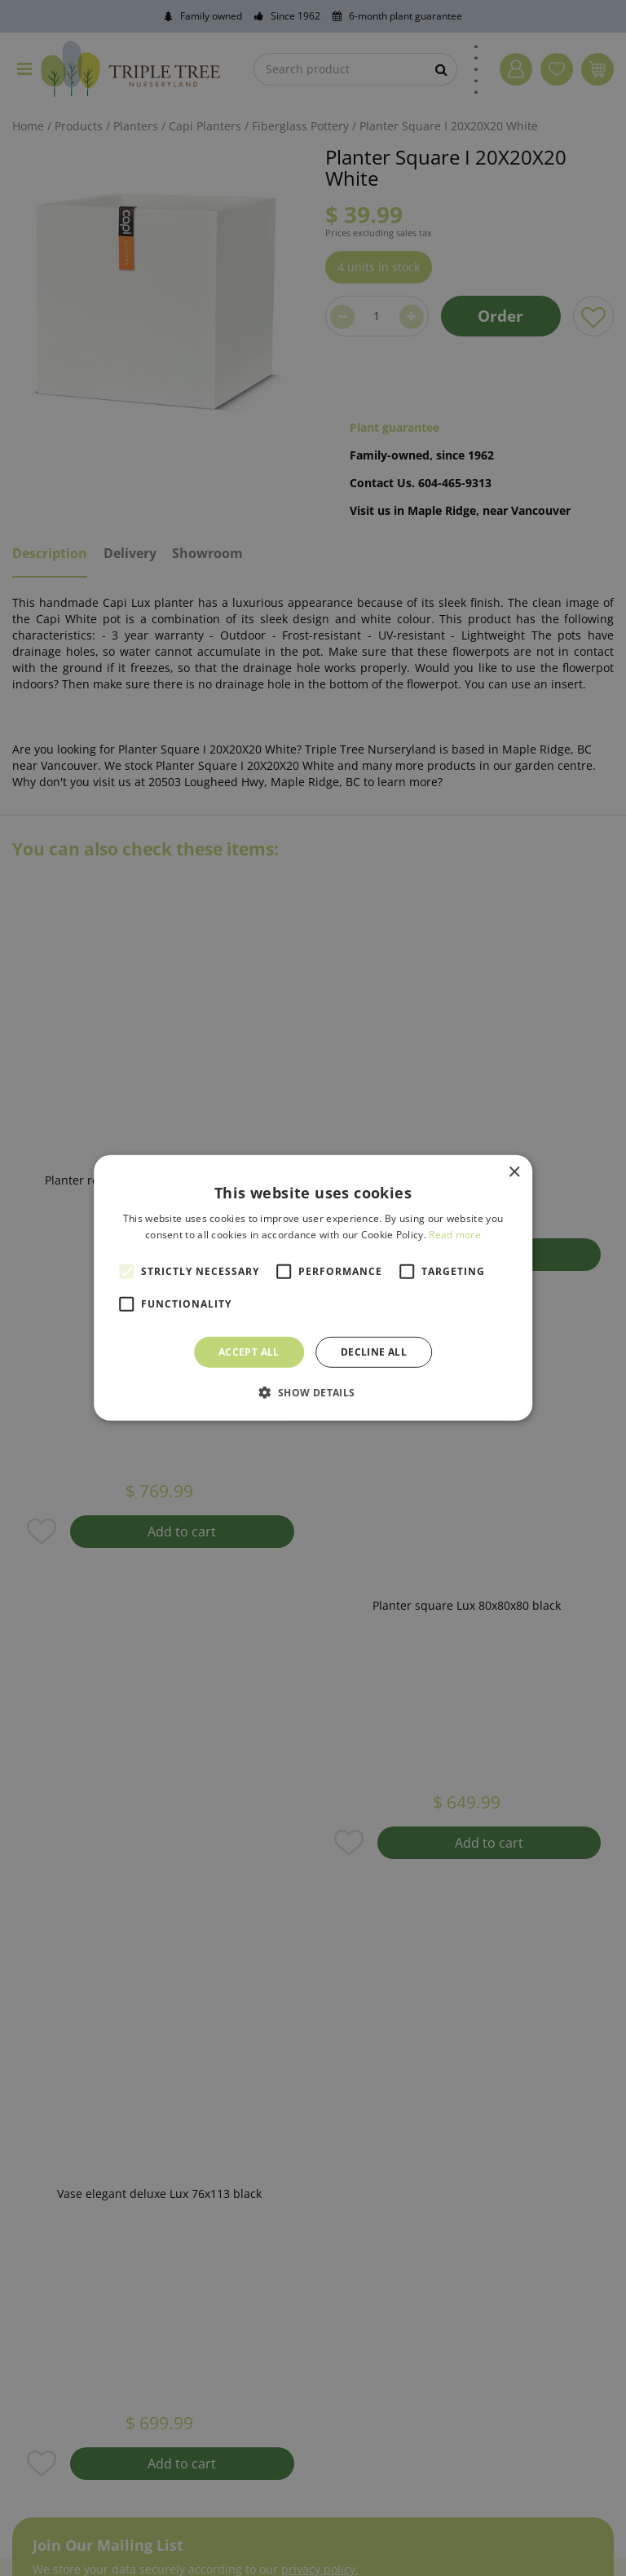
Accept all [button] (249, 1352)
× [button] (514, 1173)
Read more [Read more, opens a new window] (455, 1235)
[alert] (313, 1288)
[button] (313, 1392)
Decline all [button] (374, 1352)
